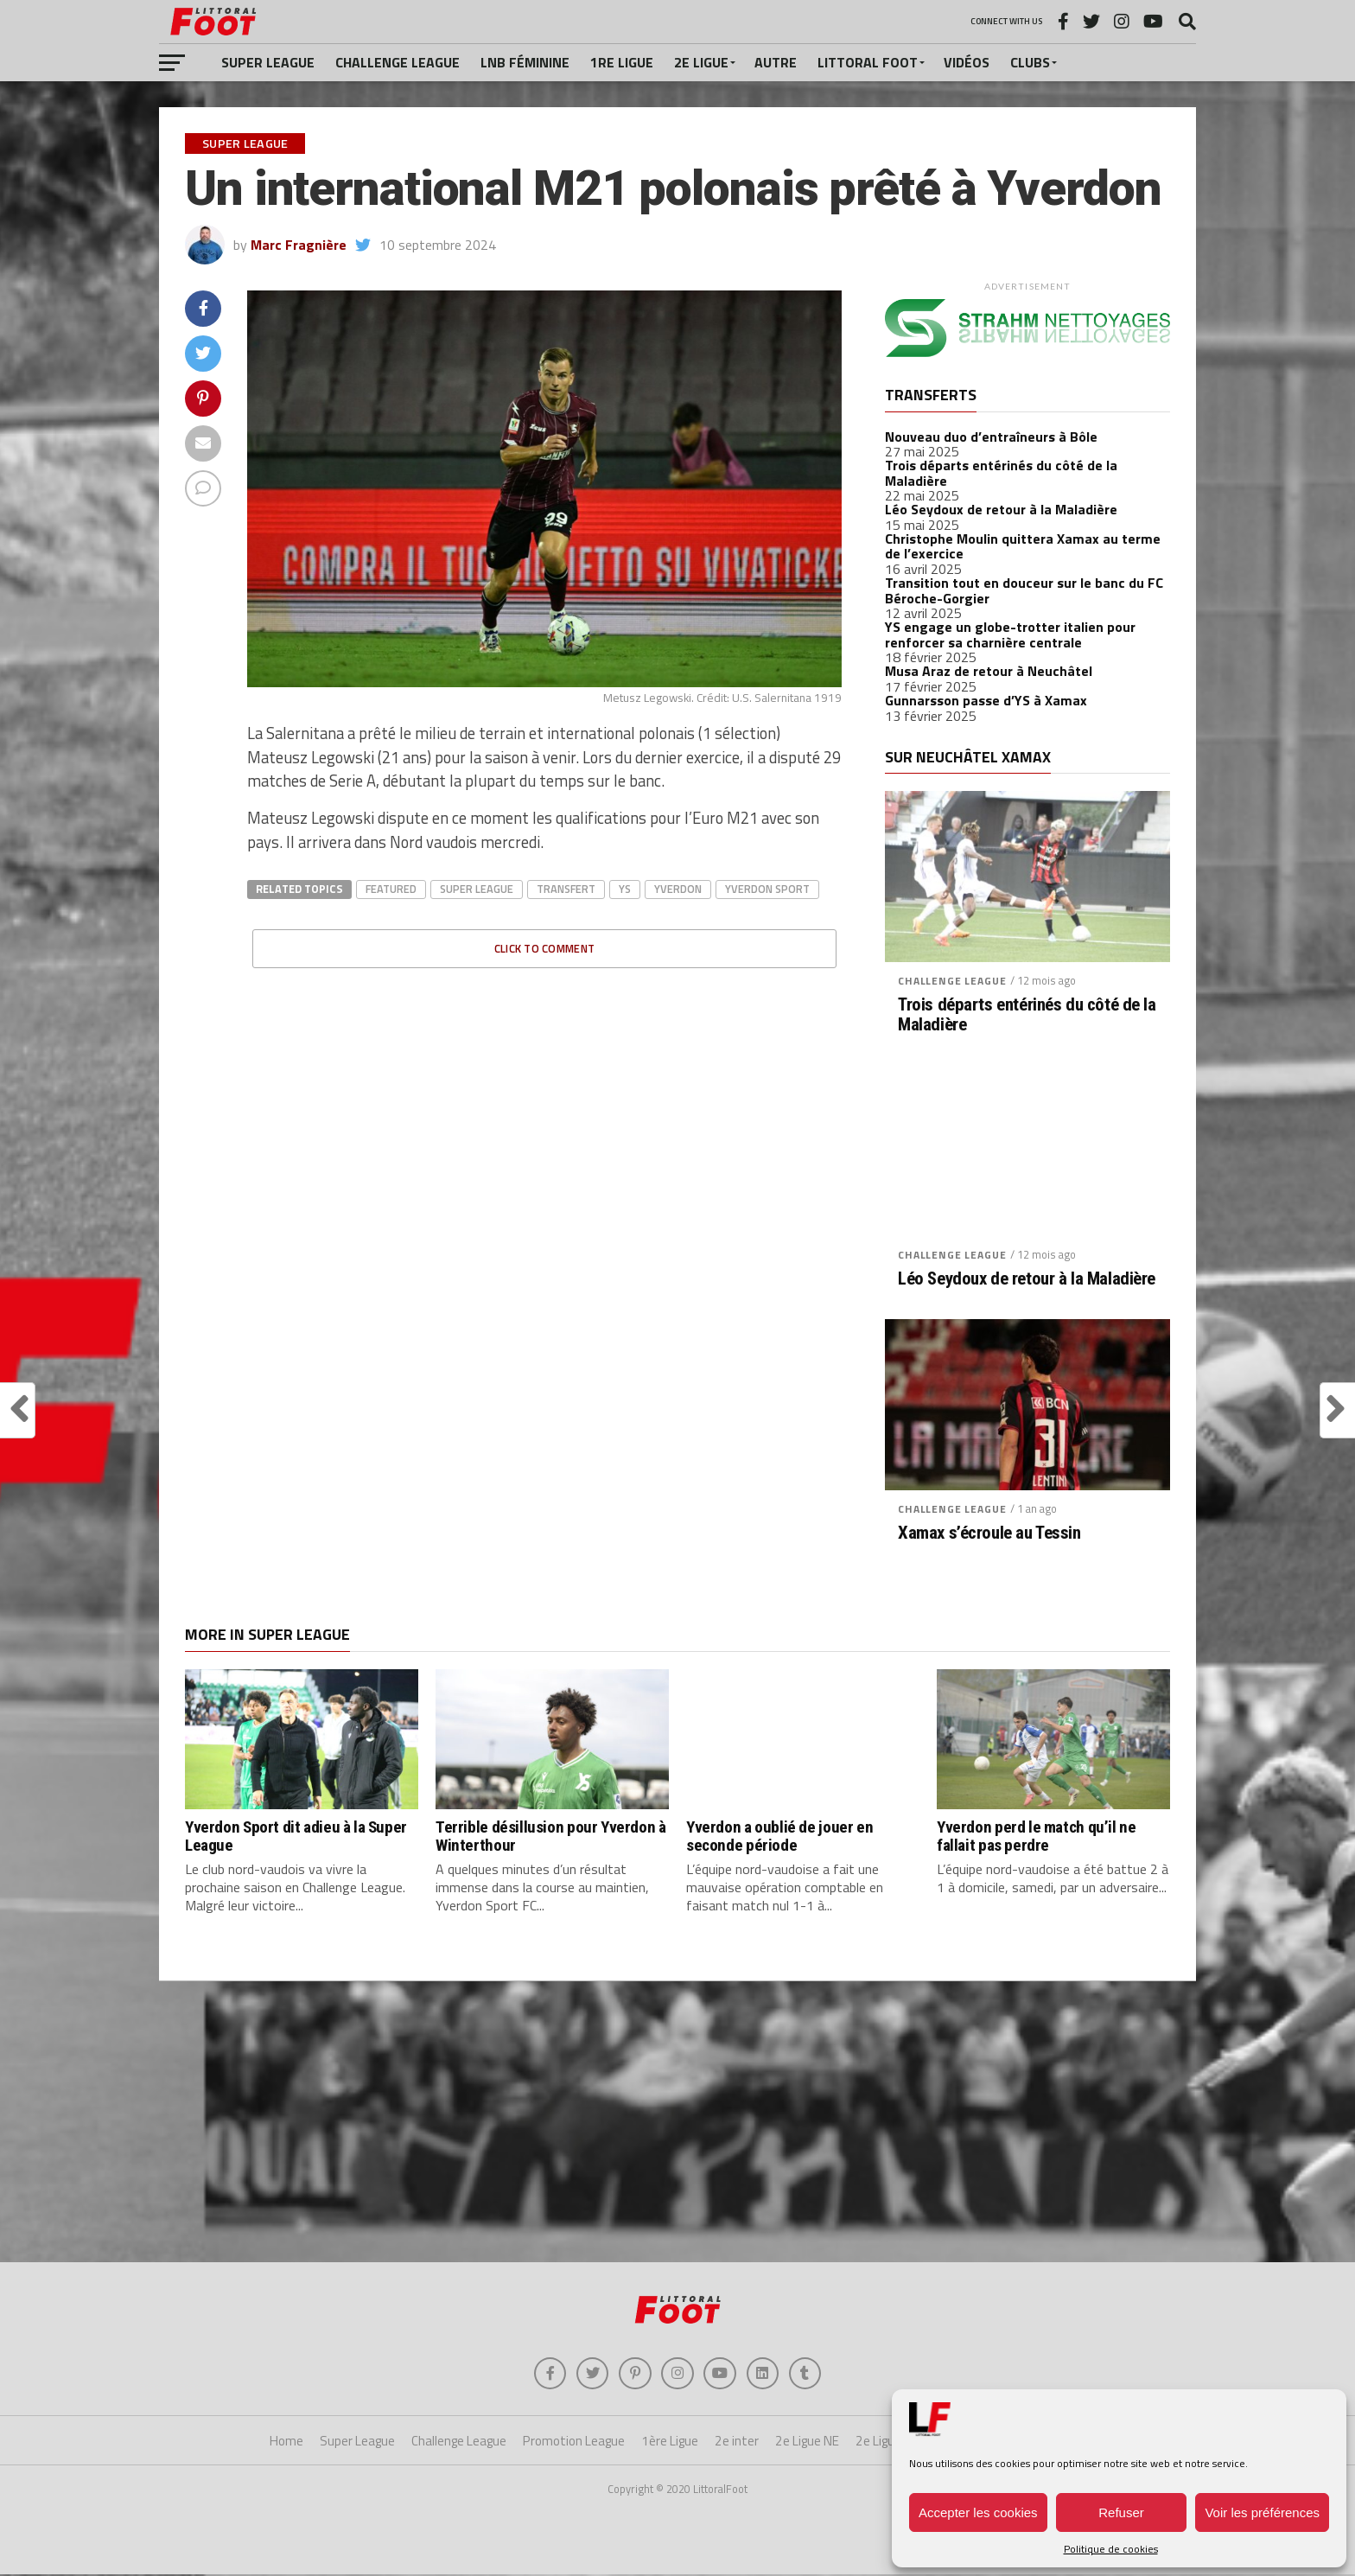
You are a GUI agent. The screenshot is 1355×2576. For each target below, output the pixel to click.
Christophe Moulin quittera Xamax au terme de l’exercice (1023, 546)
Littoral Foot (867, 62)
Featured (391, 888)
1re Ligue (621, 62)
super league (476, 888)
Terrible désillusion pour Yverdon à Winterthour (551, 1836)
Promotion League (574, 2443)
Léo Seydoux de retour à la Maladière (1001, 509)
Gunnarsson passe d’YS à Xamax (986, 700)
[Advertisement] (677, 2124)
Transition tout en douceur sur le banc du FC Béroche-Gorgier (1024, 590)
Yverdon (678, 888)
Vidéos (966, 62)
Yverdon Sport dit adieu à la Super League (296, 1836)
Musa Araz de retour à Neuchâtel (988, 670)
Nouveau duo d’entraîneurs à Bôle (991, 436)
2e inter (737, 2443)
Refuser (1121, 2512)
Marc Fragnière (299, 244)
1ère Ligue (669, 2443)
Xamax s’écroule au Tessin (989, 1533)
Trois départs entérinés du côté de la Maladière (1001, 473)
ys (625, 888)
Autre (775, 62)
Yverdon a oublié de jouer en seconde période (779, 1836)
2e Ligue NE (807, 2443)
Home (286, 2443)
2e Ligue (701, 62)
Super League (268, 62)
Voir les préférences (1262, 2512)
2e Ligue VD (887, 2443)
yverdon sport (767, 888)
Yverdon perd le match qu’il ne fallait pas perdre (1036, 1836)
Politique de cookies (1111, 2549)
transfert (566, 888)
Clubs (1030, 62)
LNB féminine (524, 62)
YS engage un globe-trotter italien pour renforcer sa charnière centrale (1010, 634)
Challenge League (397, 62)
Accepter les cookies (978, 2512)
